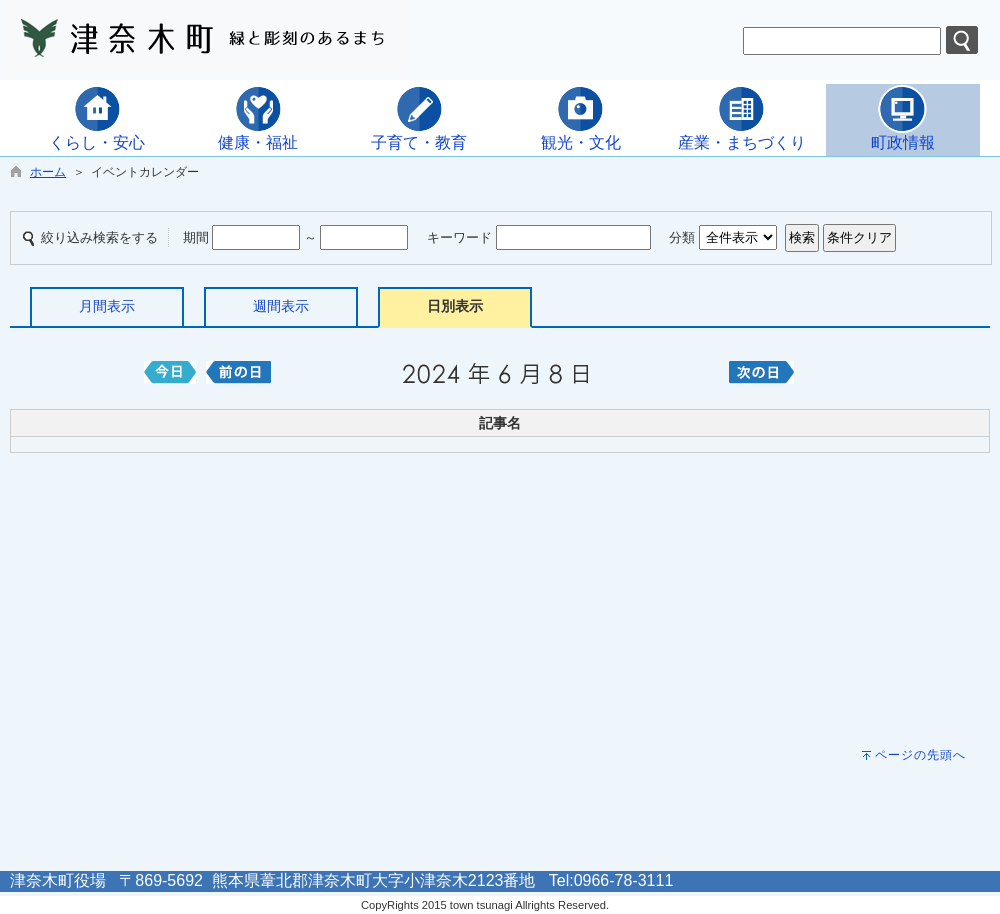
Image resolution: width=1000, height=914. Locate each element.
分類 (682, 237)
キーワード (459, 237)
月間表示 (107, 306)
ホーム (48, 172)
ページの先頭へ (920, 755)
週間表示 (281, 306)
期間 (196, 237)
